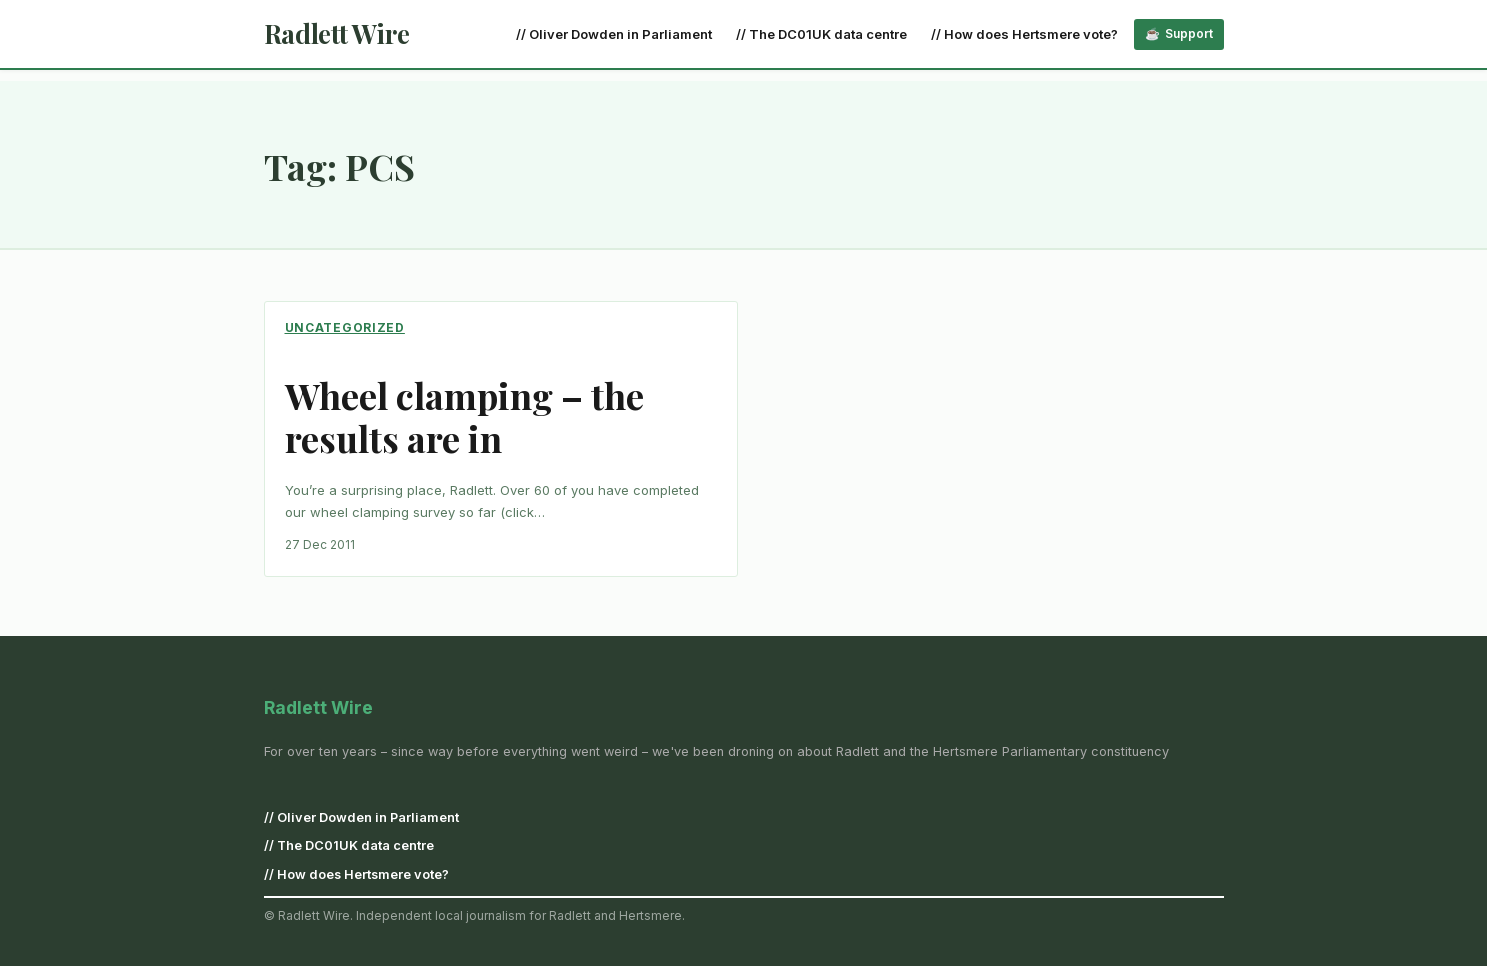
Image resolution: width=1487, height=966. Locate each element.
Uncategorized (345, 327)
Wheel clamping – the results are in (464, 417)
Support (1189, 33)
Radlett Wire (337, 33)
